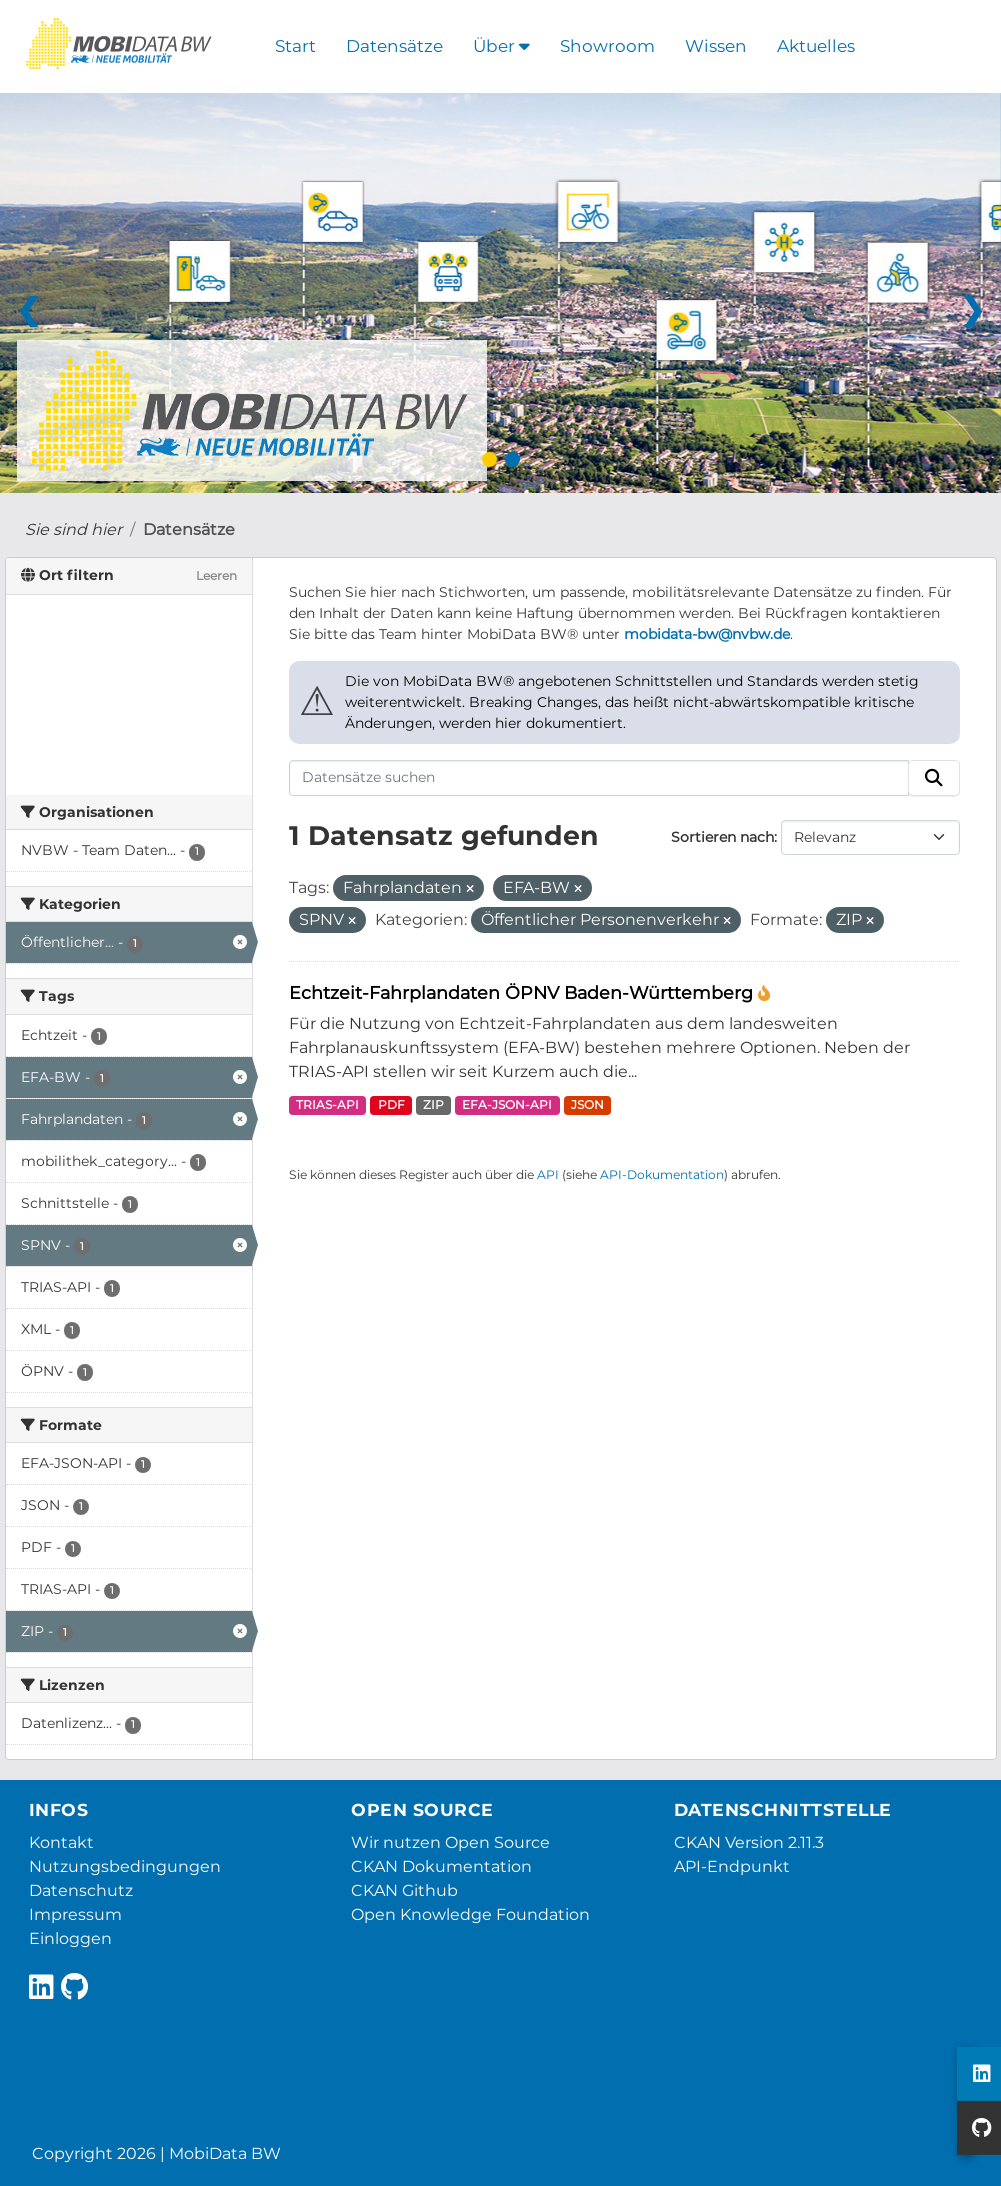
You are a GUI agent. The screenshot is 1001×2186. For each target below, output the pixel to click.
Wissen (716, 46)
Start (295, 46)
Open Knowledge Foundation (470, 1914)
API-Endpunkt (732, 1866)
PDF (391, 1104)
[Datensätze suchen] (599, 778)
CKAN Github (404, 1890)
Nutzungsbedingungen (125, 1866)
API (548, 1174)
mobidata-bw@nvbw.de (707, 634)
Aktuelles (816, 46)
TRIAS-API (327, 1104)
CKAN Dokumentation (441, 1866)
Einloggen (70, 1938)
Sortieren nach (722, 837)
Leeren (216, 575)
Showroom (607, 46)
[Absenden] (934, 778)
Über (501, 46)
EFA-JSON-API (507, 1104)
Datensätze (394, 46)
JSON (587, 1104)
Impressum (75, 1914)
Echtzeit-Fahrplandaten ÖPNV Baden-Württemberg (523, 992)
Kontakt (61, 1842)
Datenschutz (81, 1890)
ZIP (433, 1104)
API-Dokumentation (662, 1174)
